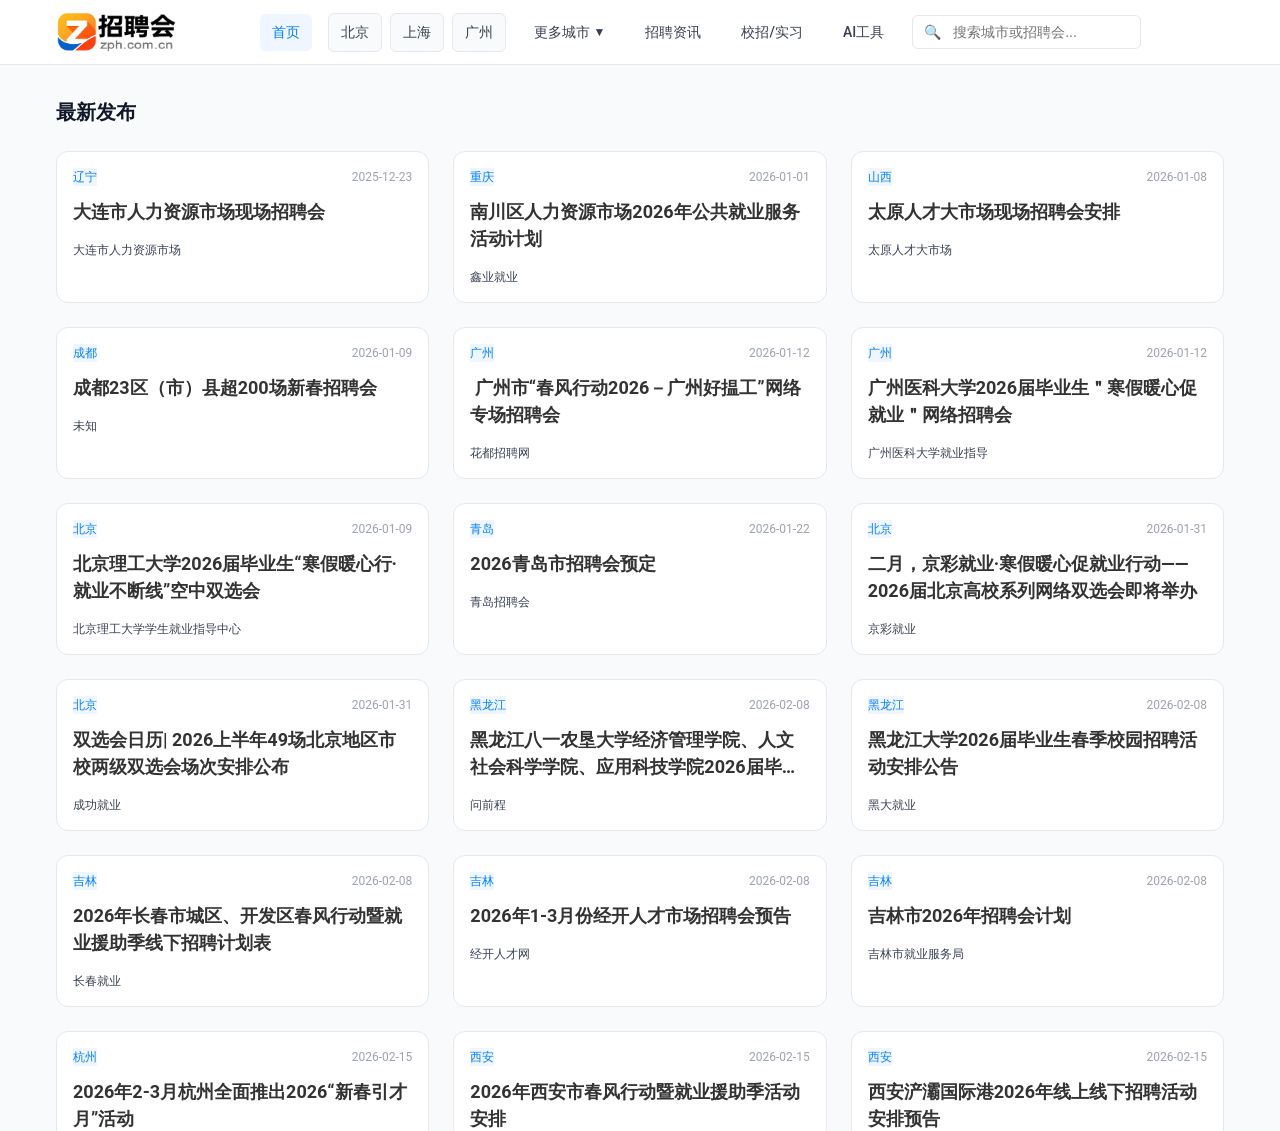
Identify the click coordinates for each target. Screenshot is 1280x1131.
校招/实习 (771, 32)
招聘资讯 (673, 32)
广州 (479, 32)
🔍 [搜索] (932, 32)
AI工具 (863, 32)
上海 (417, 32)
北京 (355, 32)
